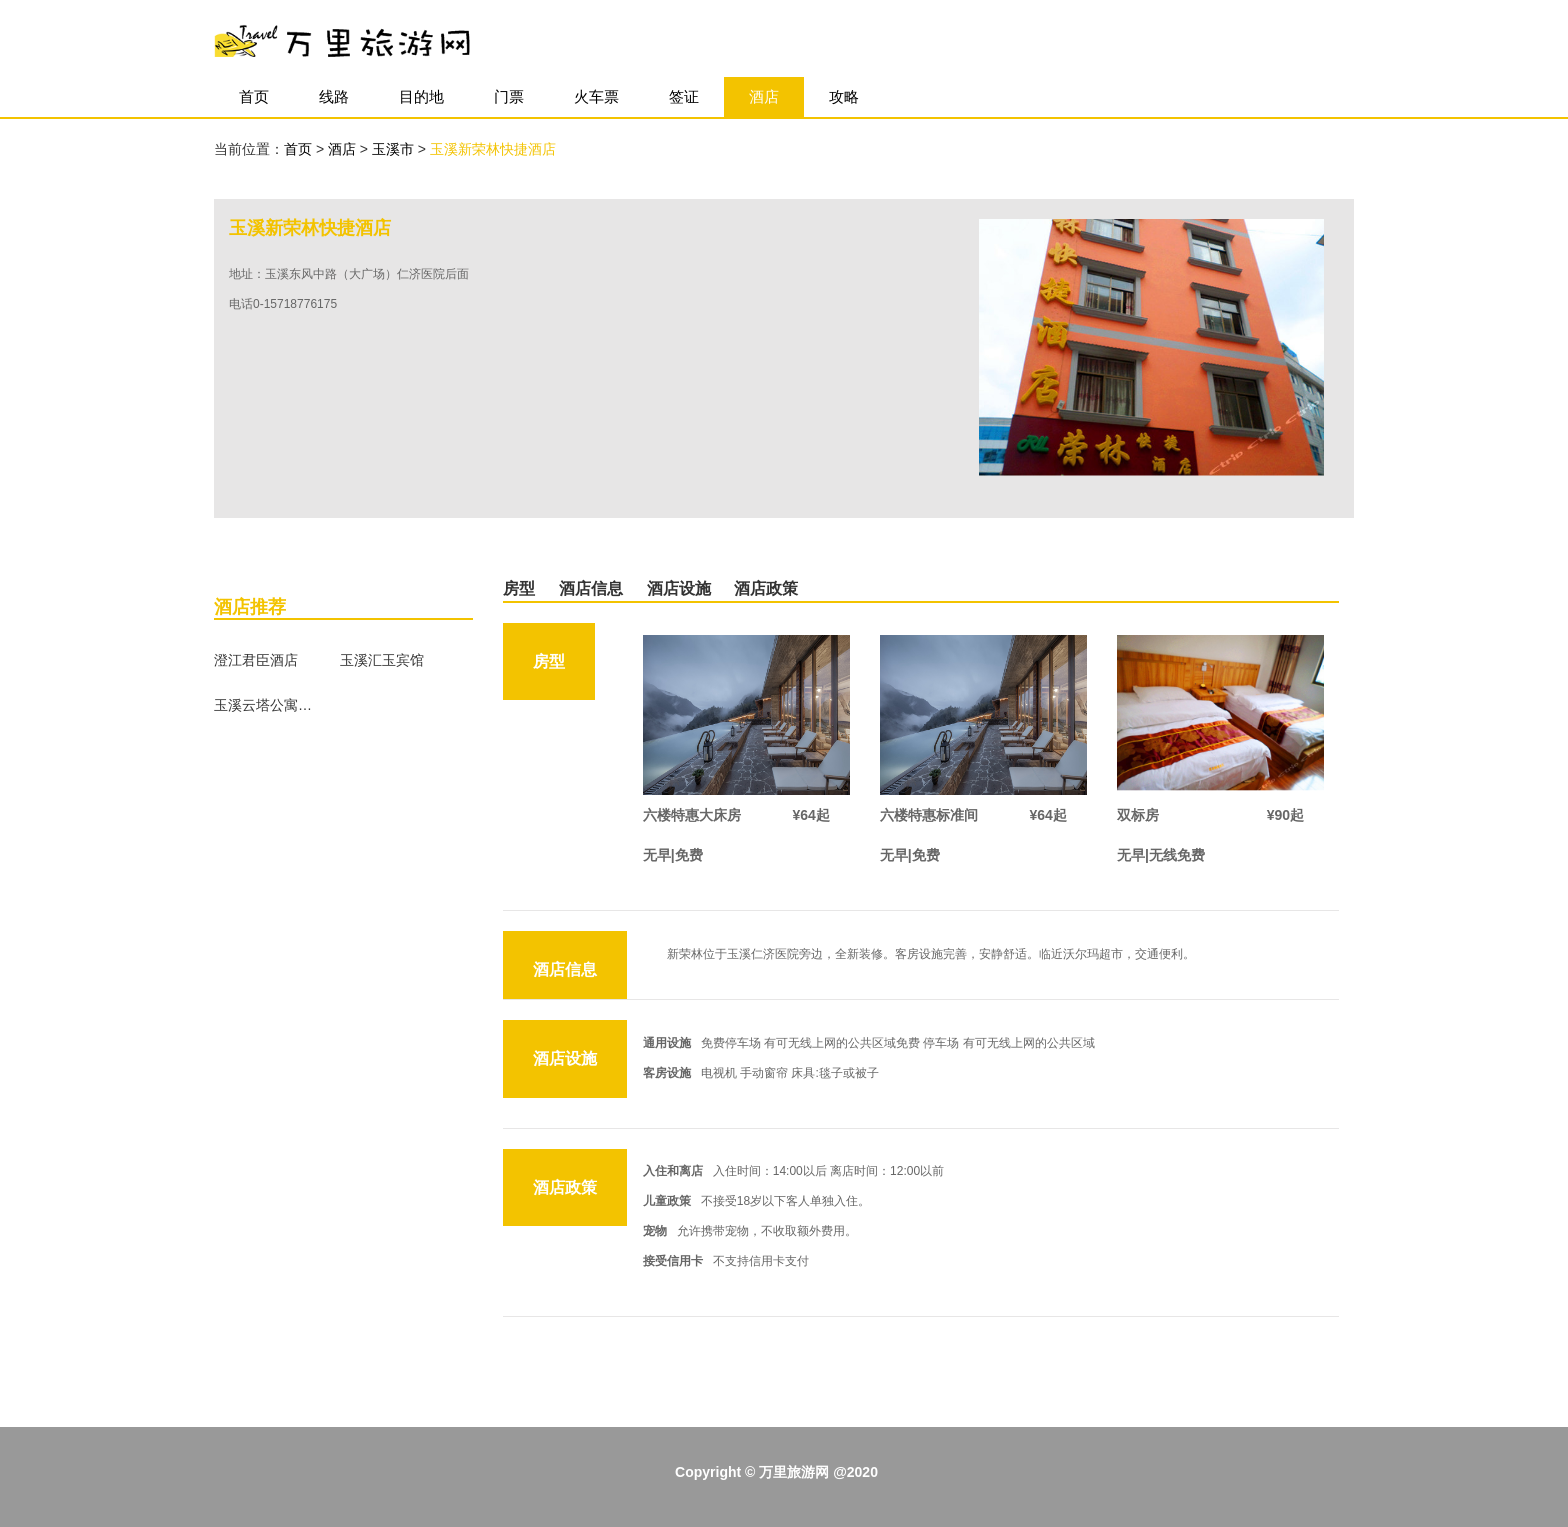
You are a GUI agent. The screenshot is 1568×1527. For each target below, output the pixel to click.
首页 (254, 96)
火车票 (596, 96)
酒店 (764, 96)
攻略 (844, 96)
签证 (684, 96)
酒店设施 (679, 588)
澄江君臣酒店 (256, 660)
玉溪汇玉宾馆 (382, 660)
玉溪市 (395, 149)
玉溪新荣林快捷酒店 (493, 149)
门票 (509, 96)
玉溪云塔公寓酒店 (264, 705)
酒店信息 (591, 588)
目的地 (421, 96)
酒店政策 (766, 588)
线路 (334, 96)
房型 (519, 588)
